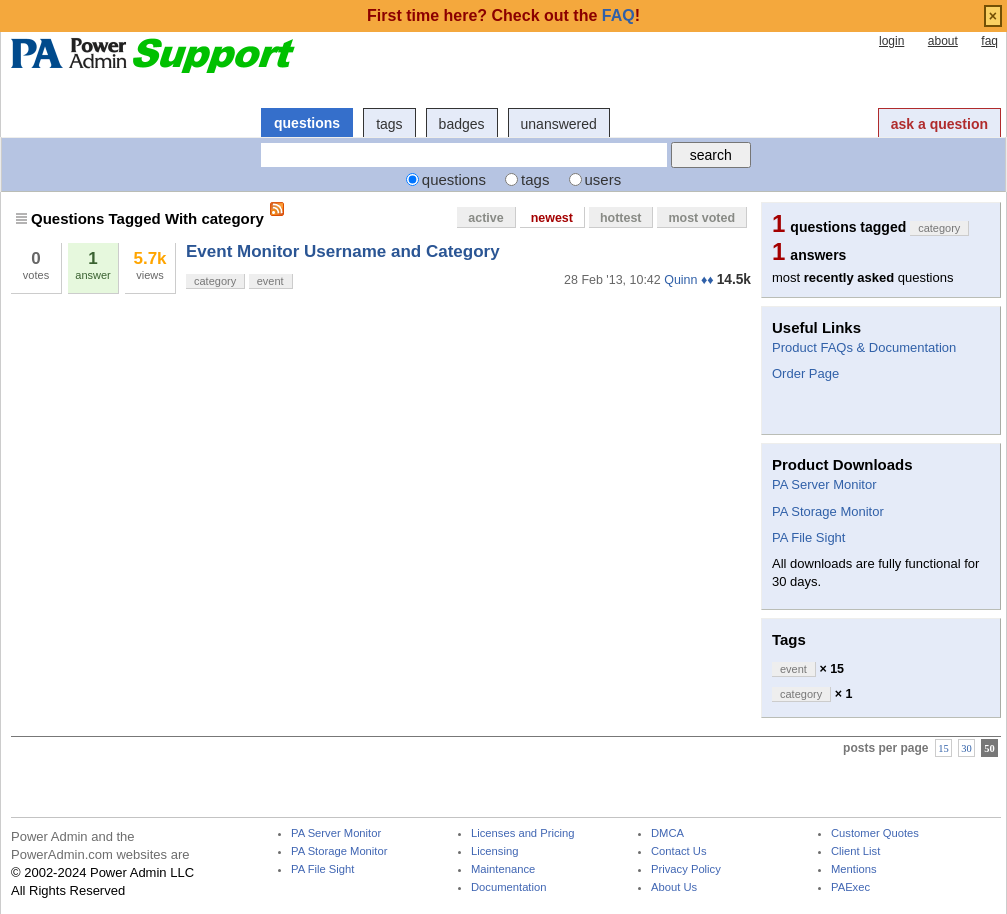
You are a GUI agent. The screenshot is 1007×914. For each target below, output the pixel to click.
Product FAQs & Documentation (864, 347)
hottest (621, 218)
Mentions (854, 869)
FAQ (618, 15)
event (270, 281)
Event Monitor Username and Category (343, 251)
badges (462, 124)
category (215, 281)
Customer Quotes (875, 833)
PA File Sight (808, 537)
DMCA (667, 833)
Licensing (494, 851)
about (943, 41)
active (485, 218)
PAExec (850, 887)
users (603, 179)
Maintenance (503, 869)
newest (552, 218)
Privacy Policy (686, 869)
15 (943, 748)
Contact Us (679, 851)
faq (989, 41)
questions (307, 123)
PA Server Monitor (824, 484)
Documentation (508, 887)
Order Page (805, 373)
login (891, 41)
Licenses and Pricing (523, 833)
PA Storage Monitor (828, 511)
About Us (674, 887)
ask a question (939, 124)
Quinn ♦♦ (688, 280)
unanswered (559, 124)
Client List (855, 851)
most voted (701, 218)
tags (389, 124)
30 (966, 748)
